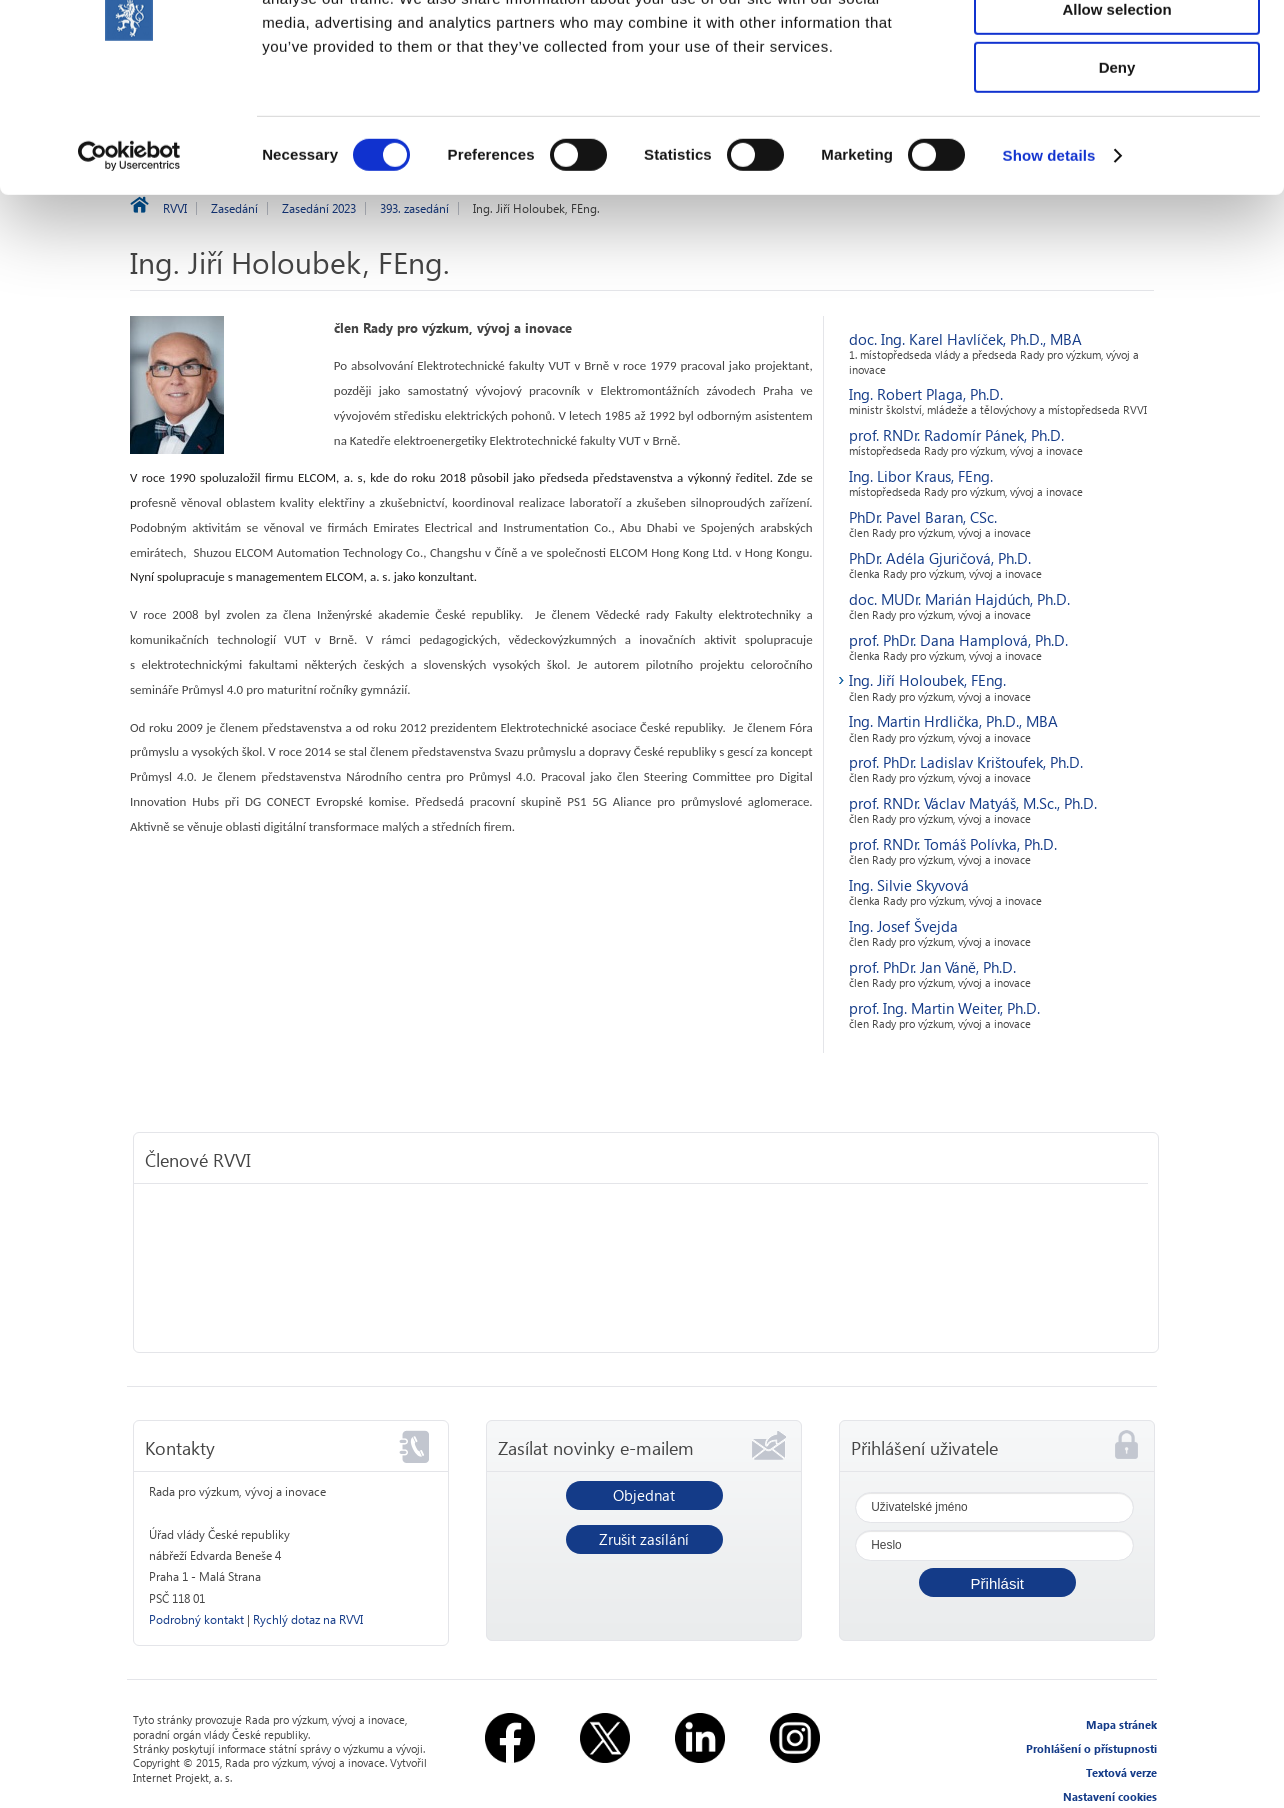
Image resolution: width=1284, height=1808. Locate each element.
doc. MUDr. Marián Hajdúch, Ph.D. (959, 599)
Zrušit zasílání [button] (644, 1539)
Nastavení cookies (1110, 1796)
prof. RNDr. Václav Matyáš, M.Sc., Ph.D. (973, 803)
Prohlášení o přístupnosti (1091, 1748)
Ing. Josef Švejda (903, 926)
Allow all (1117, 49)
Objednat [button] (644, 1495)
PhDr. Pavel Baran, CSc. (923, 517)
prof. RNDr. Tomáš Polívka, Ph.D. (953, 844)
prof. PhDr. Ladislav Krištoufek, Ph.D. (966, 762)
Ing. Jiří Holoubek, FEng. (927, 680)
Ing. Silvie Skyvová (909, 885)
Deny (1117, 166)
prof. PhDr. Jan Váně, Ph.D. (932, 967)
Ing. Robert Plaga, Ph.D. (926, 394)
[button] (997, 1582)
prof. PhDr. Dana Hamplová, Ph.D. (958, 640)
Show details (1049, 254)
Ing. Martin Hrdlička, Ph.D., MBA (953, 721)
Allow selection (1116, 108)
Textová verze (1121, 1772)
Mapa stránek (1121, 1724)
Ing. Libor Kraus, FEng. (921, 476)
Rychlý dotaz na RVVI (308, 1619)
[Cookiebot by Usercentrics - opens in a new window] (129, 255)
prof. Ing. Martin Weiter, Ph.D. (944, 1008)
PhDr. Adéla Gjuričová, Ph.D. (940, 558)
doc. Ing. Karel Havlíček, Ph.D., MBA (965, 339)
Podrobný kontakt (196, 1619)
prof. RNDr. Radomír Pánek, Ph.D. (956, 435)
